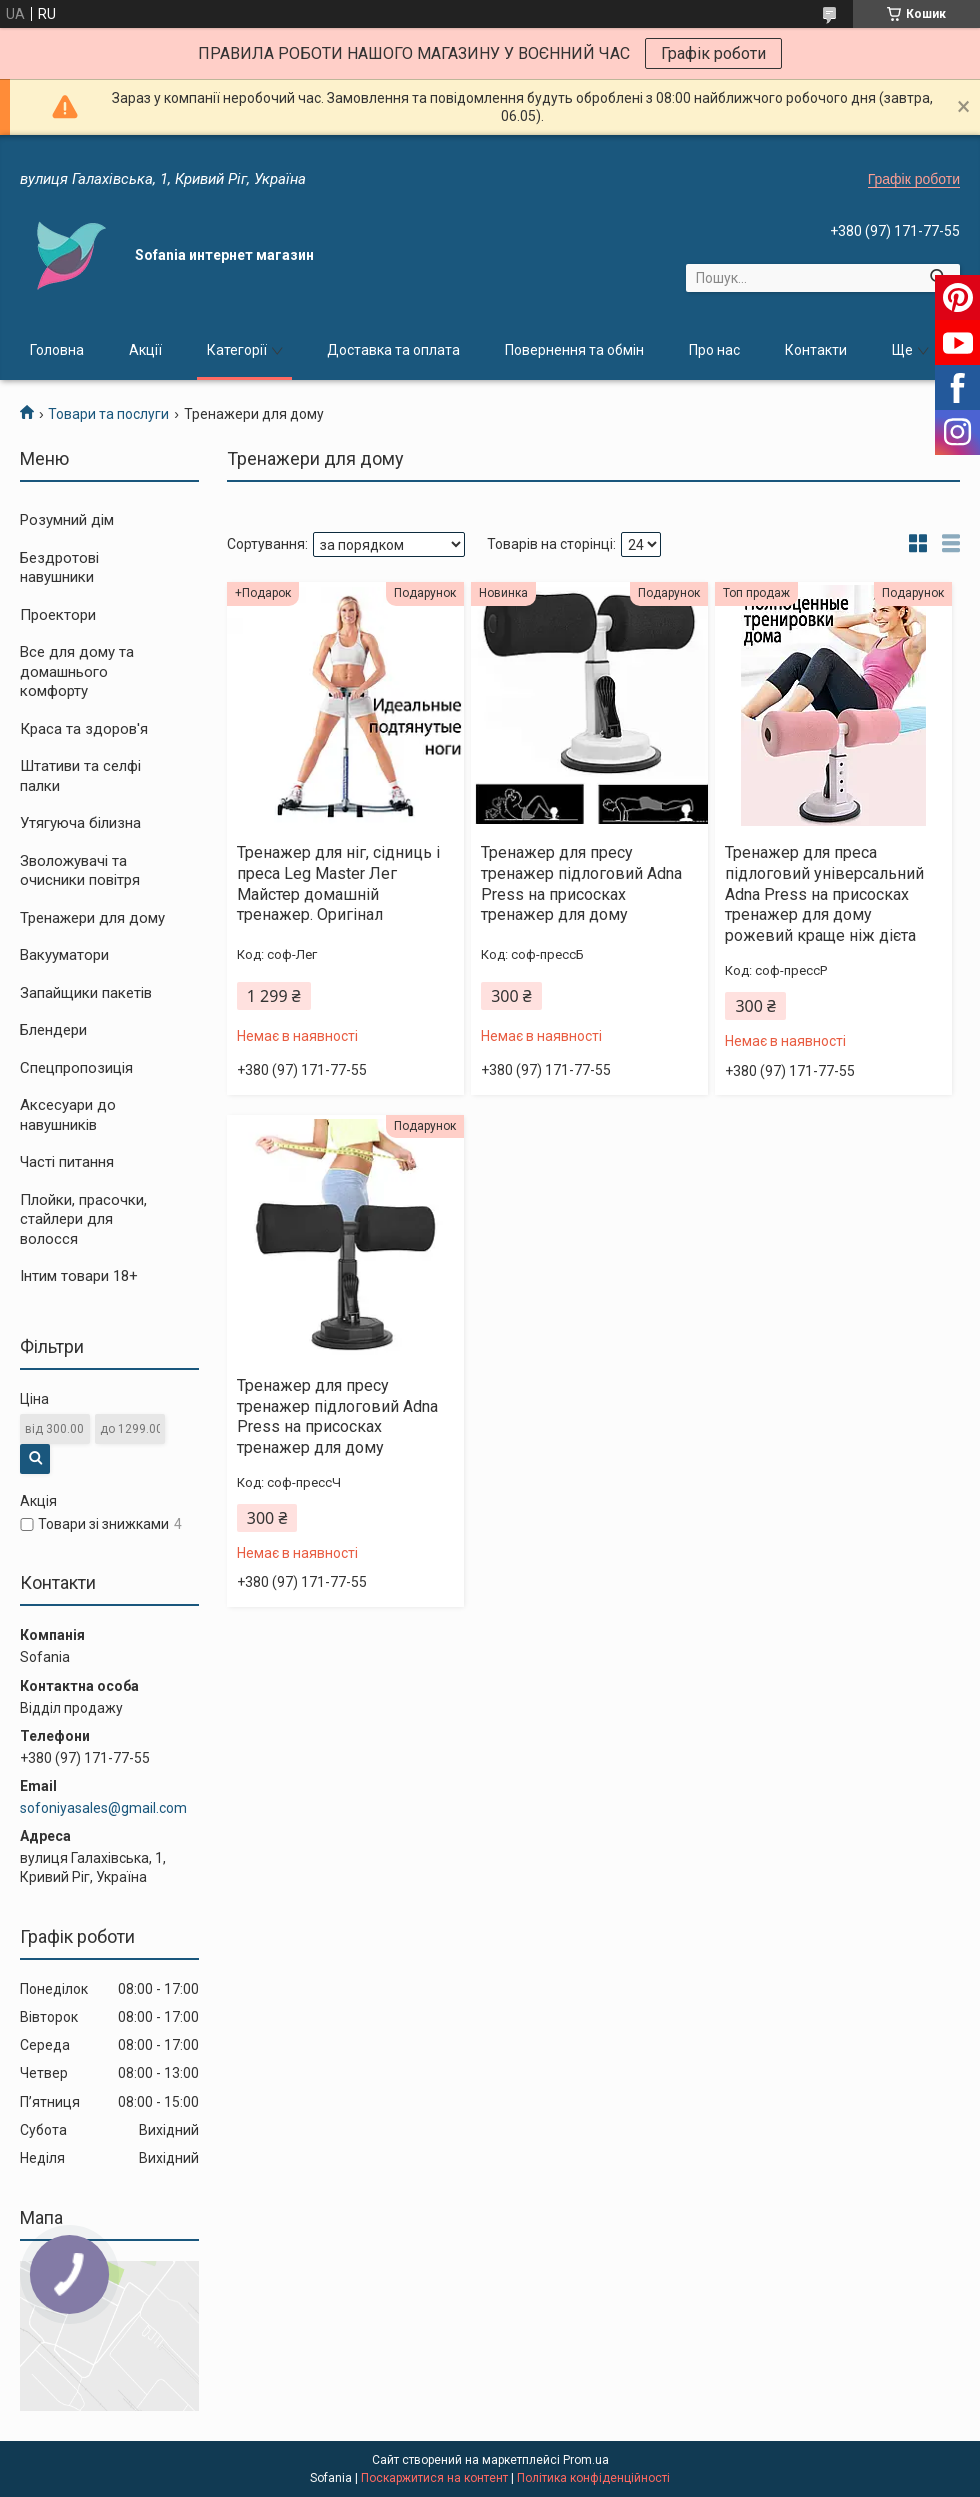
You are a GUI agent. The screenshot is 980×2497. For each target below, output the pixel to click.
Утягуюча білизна (80, 823)
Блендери (53, 1030)
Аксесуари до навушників (68, 1115)
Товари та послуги (108, 414)
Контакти (816, 350)
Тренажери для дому (92, 918)
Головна (57, 350)
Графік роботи (713, 53)
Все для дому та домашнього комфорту (77, 671)
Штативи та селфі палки (80, 776)
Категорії (237, 350)
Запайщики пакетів (86, 993)
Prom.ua (586, 2460)
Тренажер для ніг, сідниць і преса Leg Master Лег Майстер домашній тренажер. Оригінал (338, 883)
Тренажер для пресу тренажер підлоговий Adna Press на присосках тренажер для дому (581, 883)
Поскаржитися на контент (434, 2478)
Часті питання (67, 1162)
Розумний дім (67, 520)
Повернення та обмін (574, 350)
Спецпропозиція (76, 1068)
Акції (145, 350)
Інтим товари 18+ (79, 1276)
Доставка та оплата (393, 350)
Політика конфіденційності (593, 2478)
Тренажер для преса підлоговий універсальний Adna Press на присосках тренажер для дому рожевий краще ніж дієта (824, 894)
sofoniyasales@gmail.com (103, 1808)
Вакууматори (64, 955)
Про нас (714, 350)
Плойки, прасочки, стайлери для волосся (83, 1219)
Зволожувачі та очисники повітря (80, 871)
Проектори (58, 615)
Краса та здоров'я (84, 729)
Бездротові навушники (59, 568)
